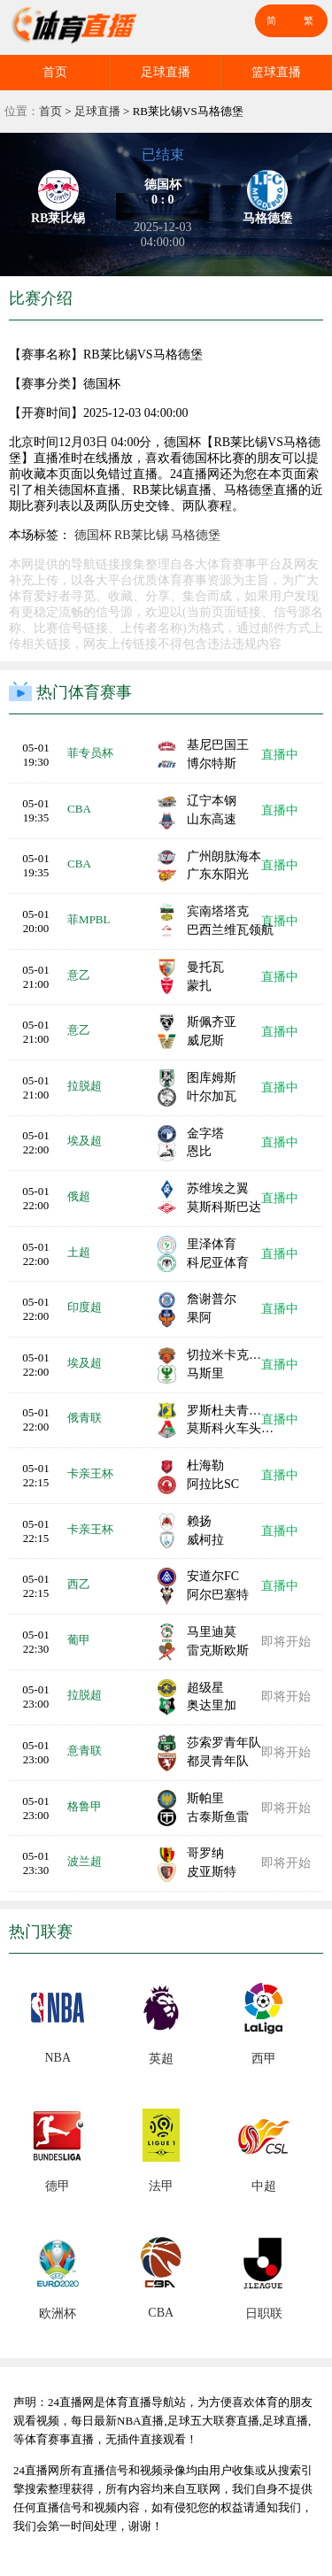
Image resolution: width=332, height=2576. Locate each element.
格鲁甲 (84, 1806)
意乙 (78, 975)
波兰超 (84, 1861)
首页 (54, 72)
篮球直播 (276, 72)
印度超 (84, 1307)
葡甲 (78, 1640)
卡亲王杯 (90, 1473)
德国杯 (93, 535)
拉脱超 (84, 1085)
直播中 (279, 754)
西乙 (78, 1584)
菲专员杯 (90, 753)
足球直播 (165, 72)
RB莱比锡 (141, 535)
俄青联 (84, 1417)
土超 (78, 1252)
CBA (79, 808)
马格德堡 (195, 535)
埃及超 (84, 1140)
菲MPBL (88, 919)
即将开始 (286, 1641)
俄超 (78, 1196)
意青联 (84, 1750)
